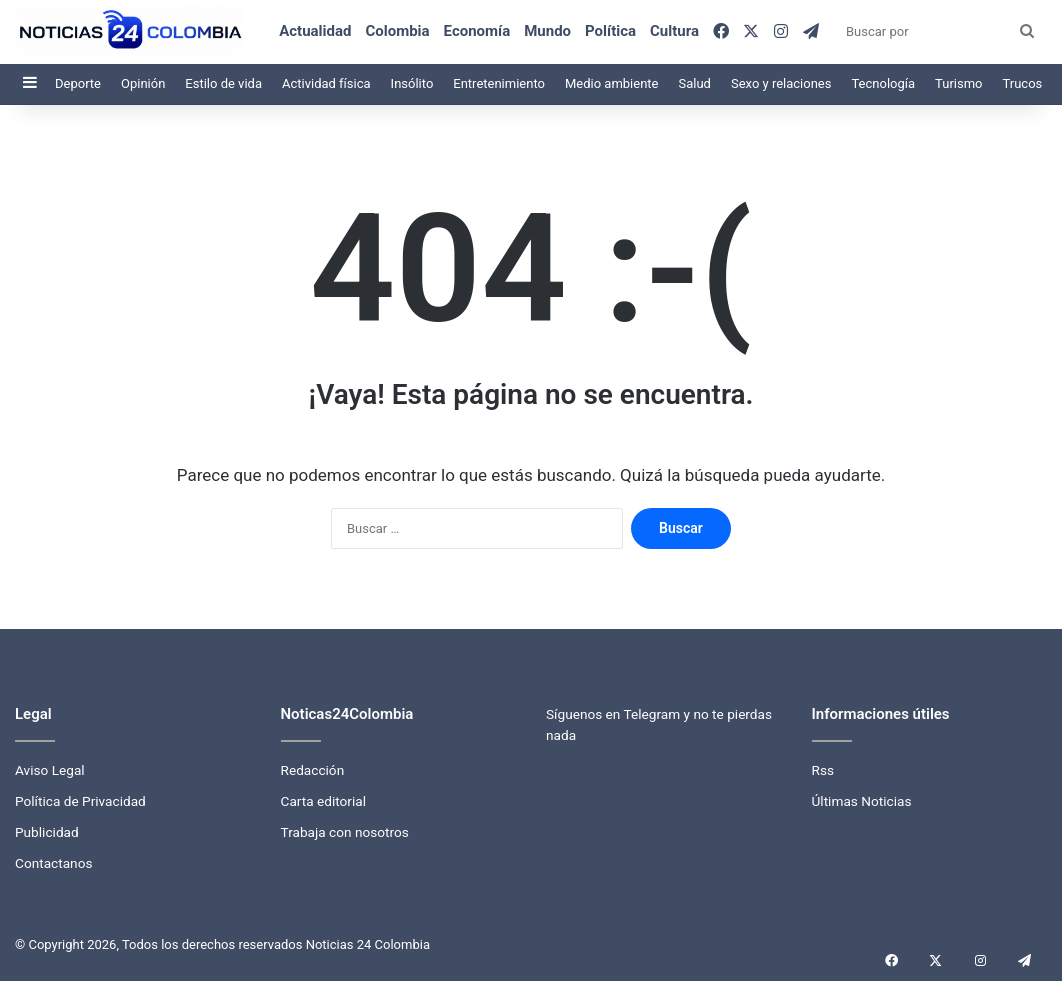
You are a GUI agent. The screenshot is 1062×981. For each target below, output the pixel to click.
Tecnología (883, 83)
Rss (823, 770)
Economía (477, 31)
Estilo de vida (223, 83)
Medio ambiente (612, 83)
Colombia (397, 31)
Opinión (143, 83)
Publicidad (47, 832)
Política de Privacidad (80, 801)
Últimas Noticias (862, 801)
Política (610, 31)
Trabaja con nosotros (345, 832)
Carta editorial (324, 801)
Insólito (412, 83)
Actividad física (326, 83)
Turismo (958, 83)
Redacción (313, 770)
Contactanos (53, 863)
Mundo (547, 31)
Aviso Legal (50, 770)
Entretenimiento (499, 83)
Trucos (1023, 83)
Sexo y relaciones (781, 83)
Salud (695, 83)
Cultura (674, 31)
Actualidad (315, 31)
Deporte (78, 83)
